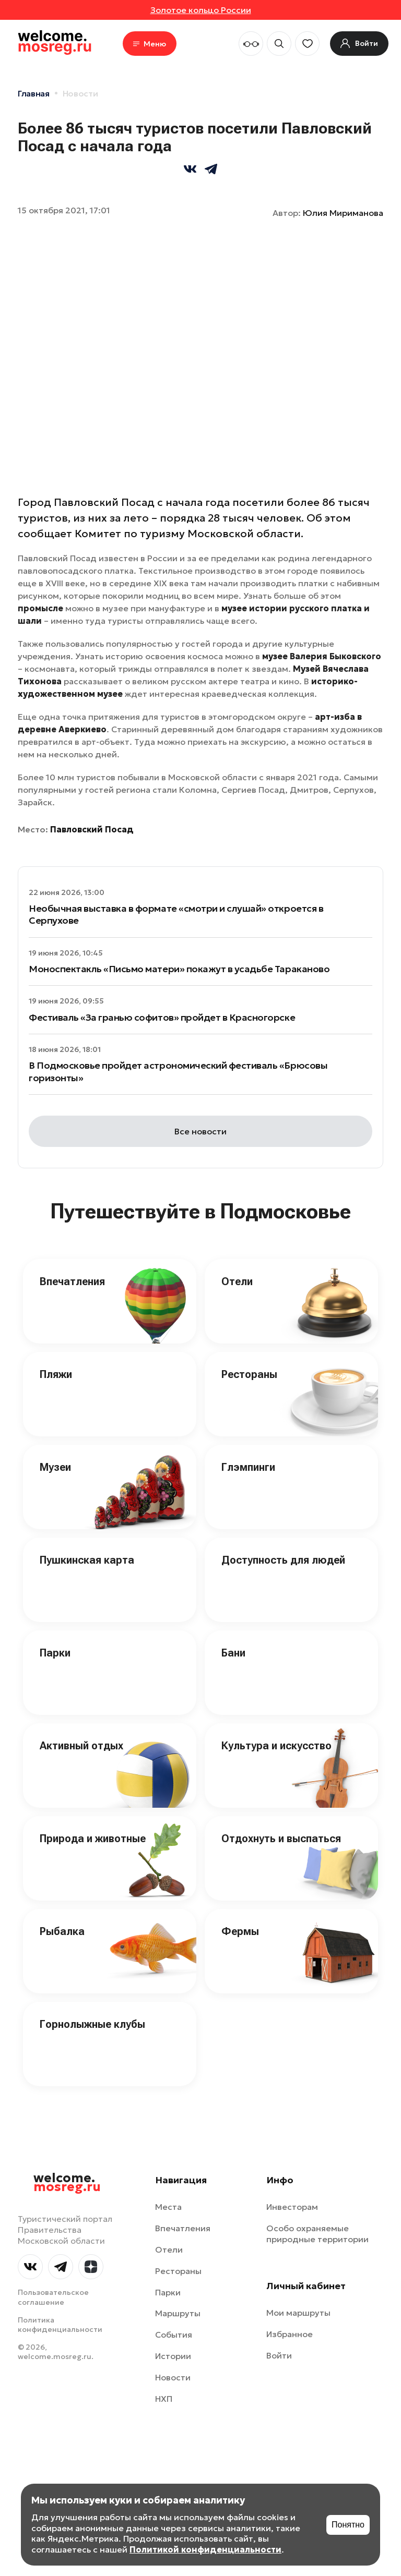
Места (168, 2207)
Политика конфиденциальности (60, 2324)
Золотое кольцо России (200, 10)
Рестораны (249, 1374)
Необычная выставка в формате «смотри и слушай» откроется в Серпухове (176, 914)
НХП (163, 2398)
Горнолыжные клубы (92, 2024)
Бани (233, 1653)
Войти (279, 2355)
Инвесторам (292, 2207)
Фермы (240, 1931)
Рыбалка (62, 1931)
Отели (237, 1281)
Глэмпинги (248, 1467)
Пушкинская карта (87, 1560)
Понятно (348, 2524)
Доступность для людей (283, 1560)
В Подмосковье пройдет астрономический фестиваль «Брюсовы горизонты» (178, 1071)
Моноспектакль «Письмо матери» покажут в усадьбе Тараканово (179, 969)
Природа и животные (93, 1838)
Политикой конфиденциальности (205, 2549)
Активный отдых (81, 1745)
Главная (34, 93)
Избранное (289, 2334)
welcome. (67, 2183)
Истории (173, 2356)
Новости (80, 93)
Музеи (55, 1467)
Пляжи (56, 1374)
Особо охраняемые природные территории (317, 2233)
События (173, 2334)
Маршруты (177, 2313)
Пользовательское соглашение (53, 2297)
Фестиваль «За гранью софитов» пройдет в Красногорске (162, 1017)
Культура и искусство (276, 1745)
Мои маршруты (298, 2312)
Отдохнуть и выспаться (281, 1838)
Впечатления (72, 1281)
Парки (55, 1653)
